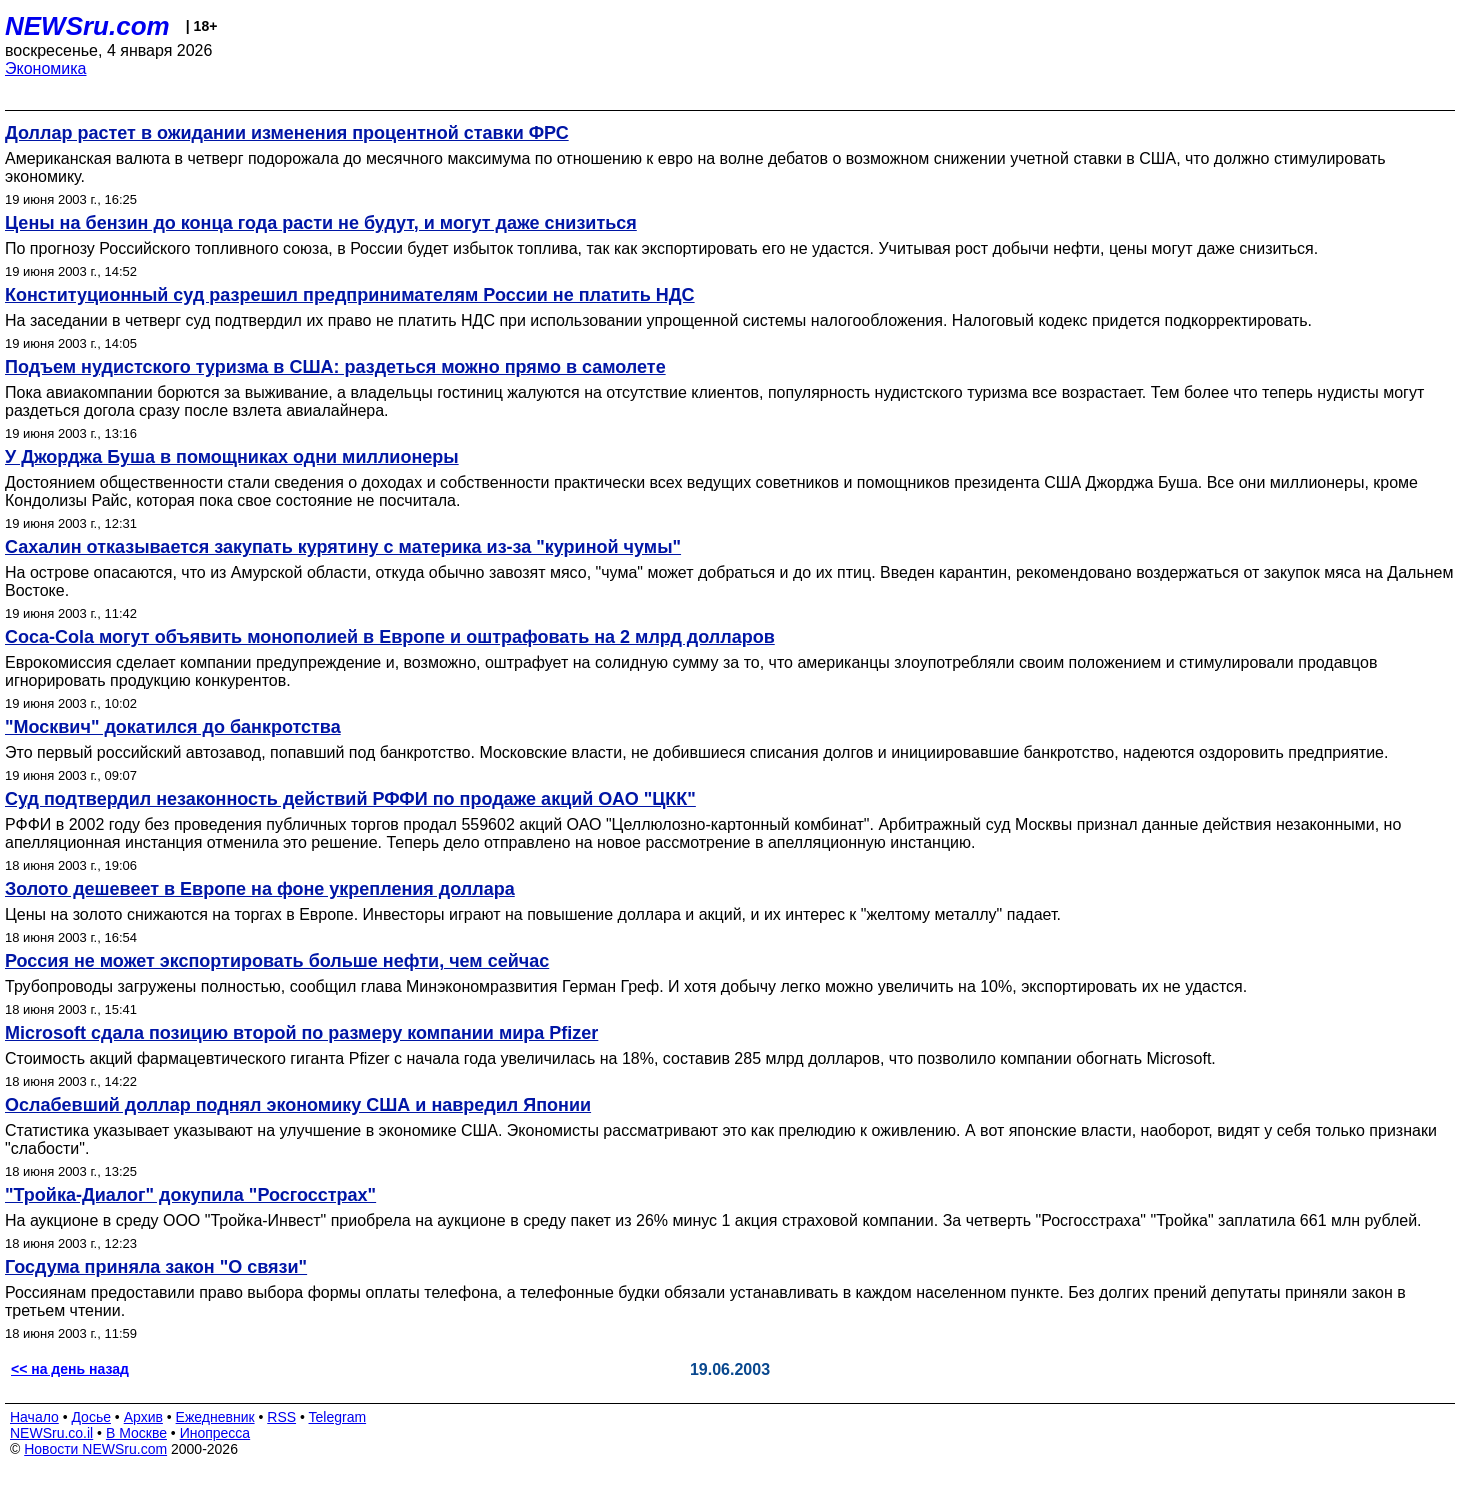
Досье (91, 1417)
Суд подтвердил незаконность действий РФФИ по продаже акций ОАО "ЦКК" (350, 799)
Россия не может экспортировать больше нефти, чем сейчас (277, 961)
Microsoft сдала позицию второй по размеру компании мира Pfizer (301, 1033)
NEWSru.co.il (51, 1433)
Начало (34, 1417)
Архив (143, 1417)
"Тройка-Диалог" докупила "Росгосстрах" (190, 1195)
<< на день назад (70, 1369)
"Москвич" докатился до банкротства (173, 727)
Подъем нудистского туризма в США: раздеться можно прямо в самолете (335, 367)
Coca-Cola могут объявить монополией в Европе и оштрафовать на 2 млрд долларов (390, 637)
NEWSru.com (87, 26)
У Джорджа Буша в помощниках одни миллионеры (232, 457)
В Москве (136, 1433)
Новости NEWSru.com (95, 1449)
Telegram (338, 1417)
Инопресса (215, 1433)
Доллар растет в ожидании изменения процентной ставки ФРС (287, 133)
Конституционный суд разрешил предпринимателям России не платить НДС (350, 295)
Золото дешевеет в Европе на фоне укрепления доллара (260, 889)
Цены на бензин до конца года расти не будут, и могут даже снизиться (321, 223)
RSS (281, 1417)
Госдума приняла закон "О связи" (156, 1267)
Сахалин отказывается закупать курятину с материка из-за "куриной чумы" (343, 547)
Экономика (46, 68)
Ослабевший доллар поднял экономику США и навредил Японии (298, 1105)
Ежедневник (215, 1417)
